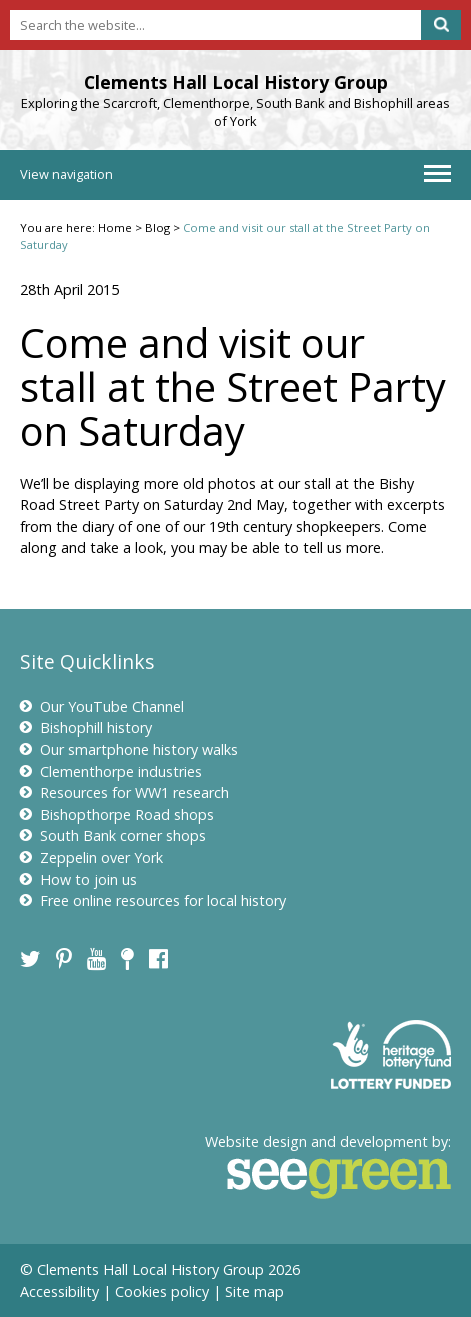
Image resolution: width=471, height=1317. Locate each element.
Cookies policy (162, 1291)
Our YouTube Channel (102, 706)
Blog (157, 227)
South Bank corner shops (113, 835)
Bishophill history (86, 727)
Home (115, 227)
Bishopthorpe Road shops (117, 814)
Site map (254, 1291)
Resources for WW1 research (124, 792)
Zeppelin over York (91, 857)
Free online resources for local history (153, 900)
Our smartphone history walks (129, 749)
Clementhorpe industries (111, 771)
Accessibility (59, 1291)
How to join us (78, 879)
